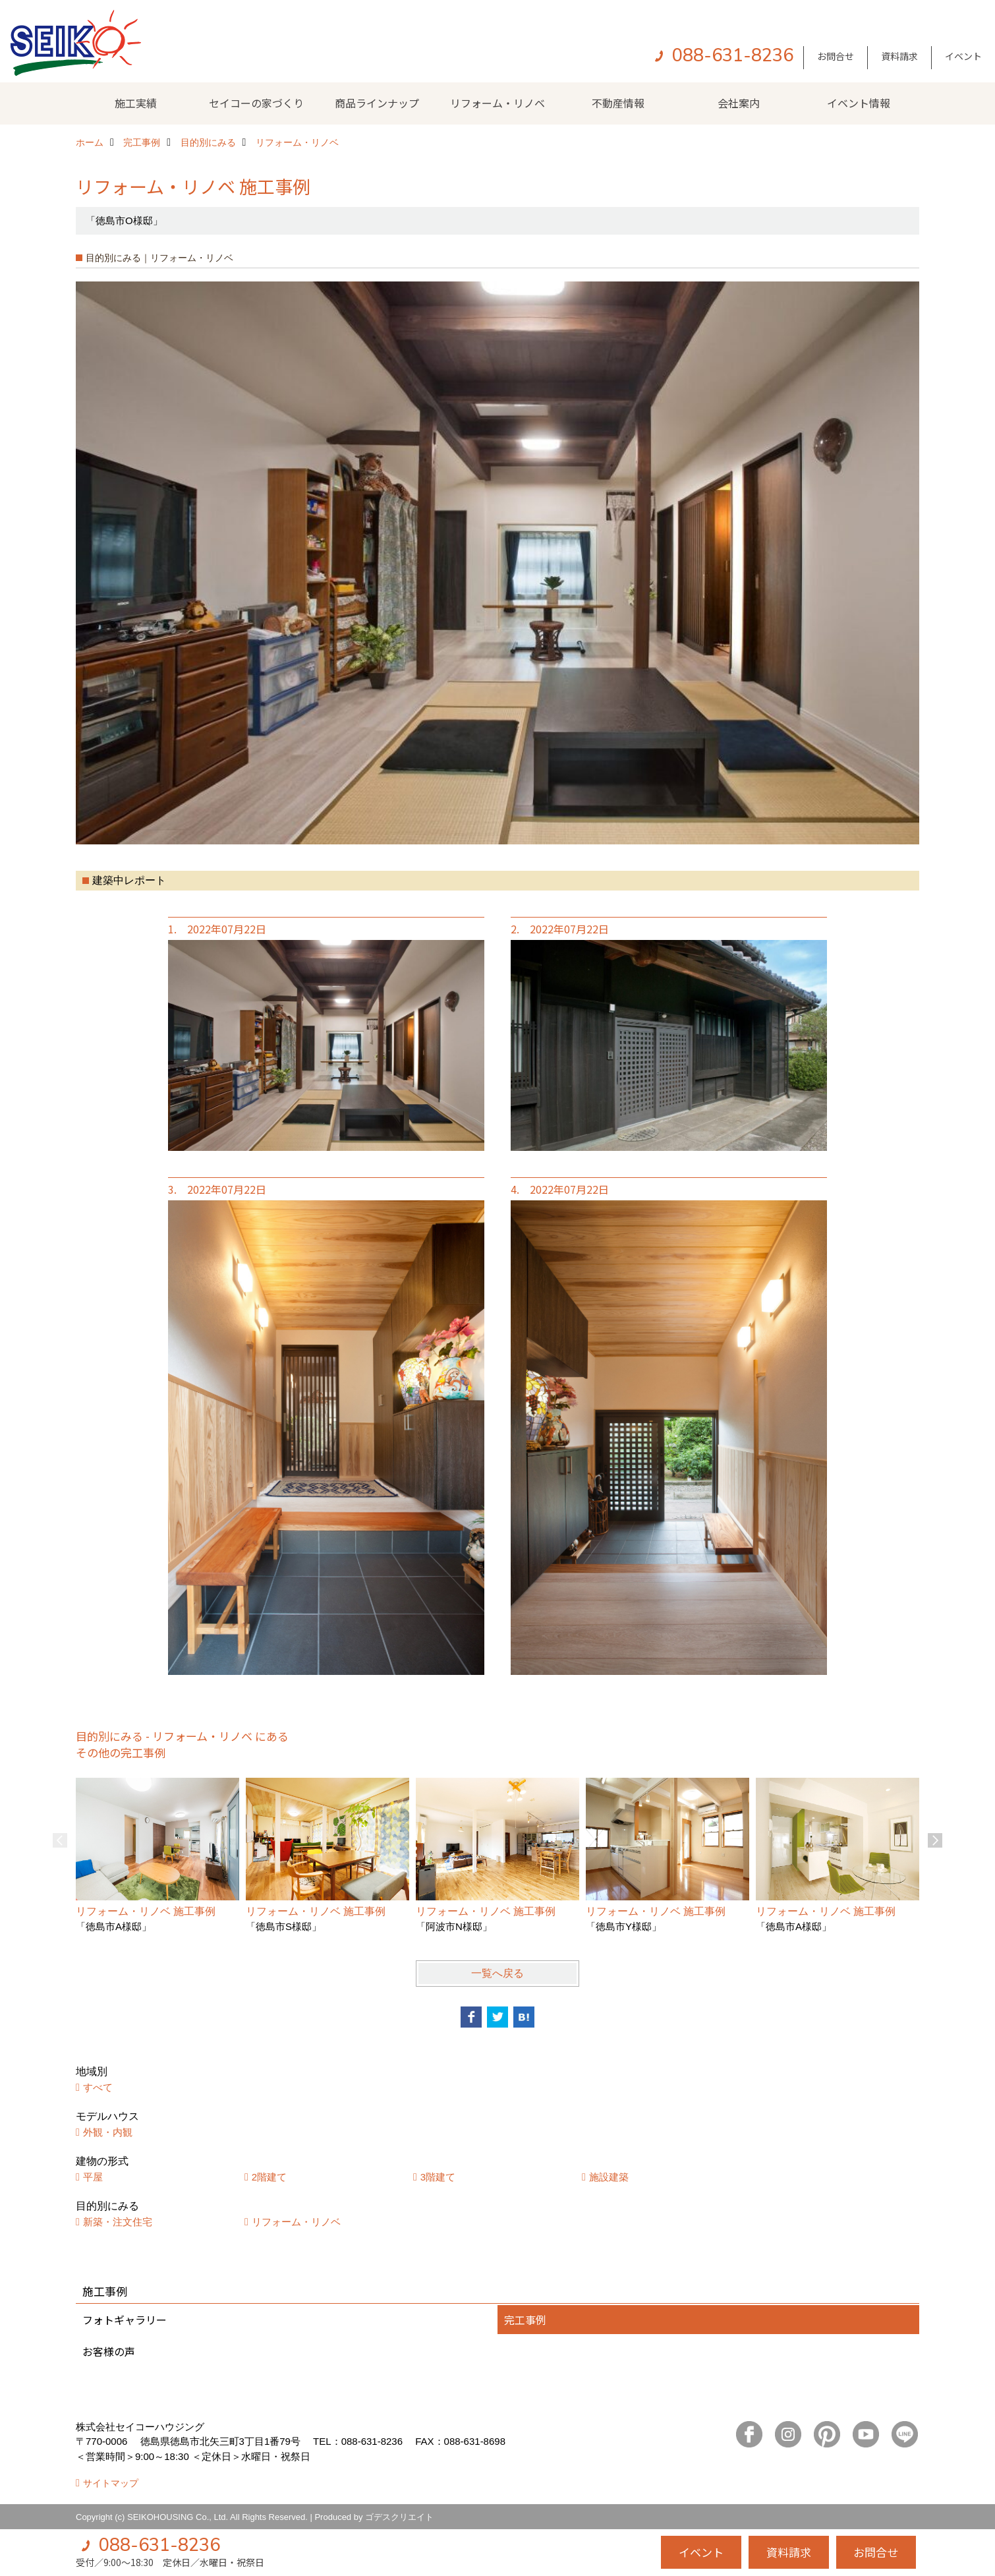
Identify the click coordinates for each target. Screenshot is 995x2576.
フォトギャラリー (124, 2319)
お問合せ (835, 56)
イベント (963, 56)
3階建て (437, 2176)
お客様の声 (108, 2351)
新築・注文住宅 (117, 2221)
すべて (98, 2087)
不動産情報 (618, 103)
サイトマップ (110, 2483)
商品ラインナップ (377, 103)
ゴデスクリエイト (399, 2517)
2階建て (269, 2176)
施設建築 (609, 2176)
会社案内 (739, 103)
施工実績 (136, 103)
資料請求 (899, 56)
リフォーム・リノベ (497, 103)
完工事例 (525, 2319)
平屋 (93, 2176)
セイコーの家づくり (256, 103)
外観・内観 (107, 2132)
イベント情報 (858, 103)
